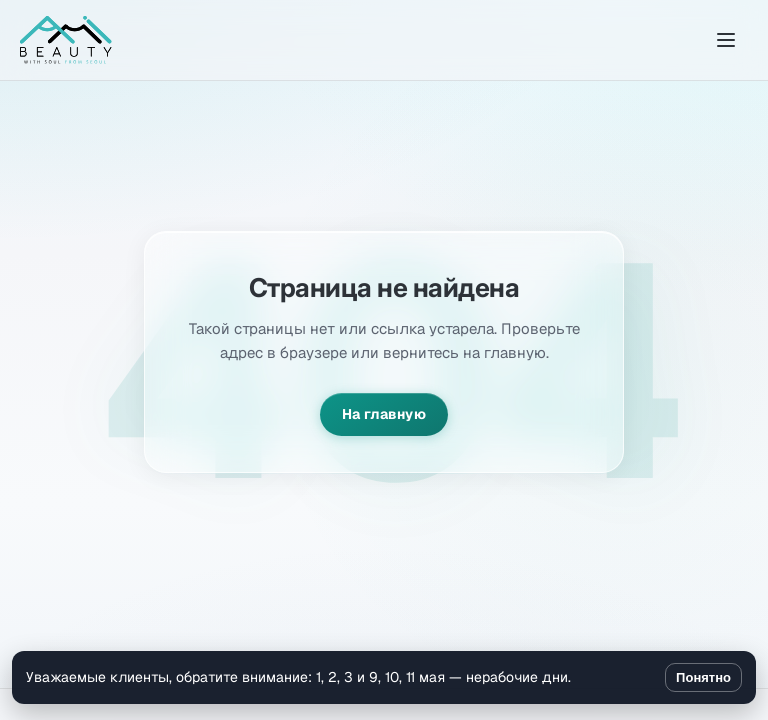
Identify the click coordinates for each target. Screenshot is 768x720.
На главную (383, 414)
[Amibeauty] (66, 40)
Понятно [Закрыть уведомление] (703, 677)
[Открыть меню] (726, 40)
